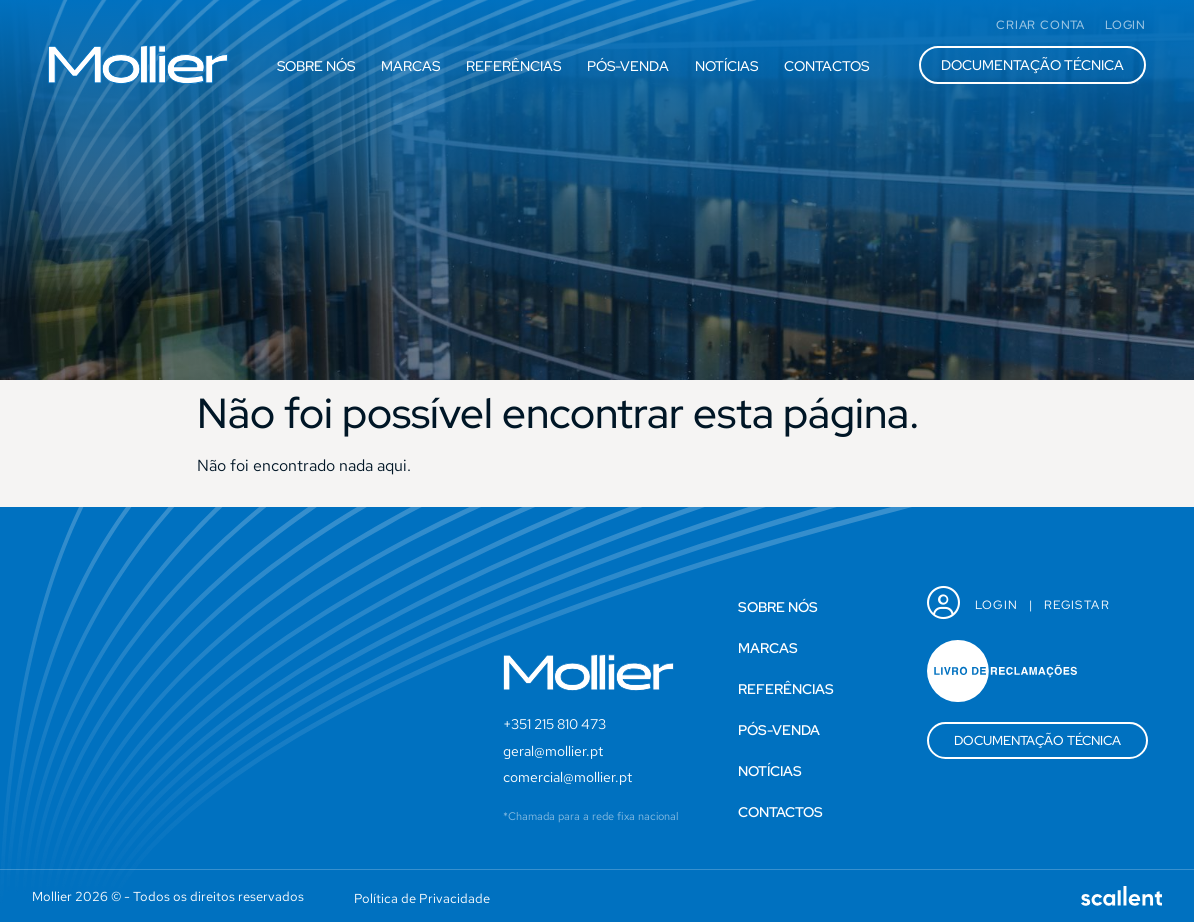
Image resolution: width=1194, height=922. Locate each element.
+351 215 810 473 (554, 724)
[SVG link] (138, 64)
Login (997, 605)
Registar (1077, 605)
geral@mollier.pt (553, 751)
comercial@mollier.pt (567, 777)
